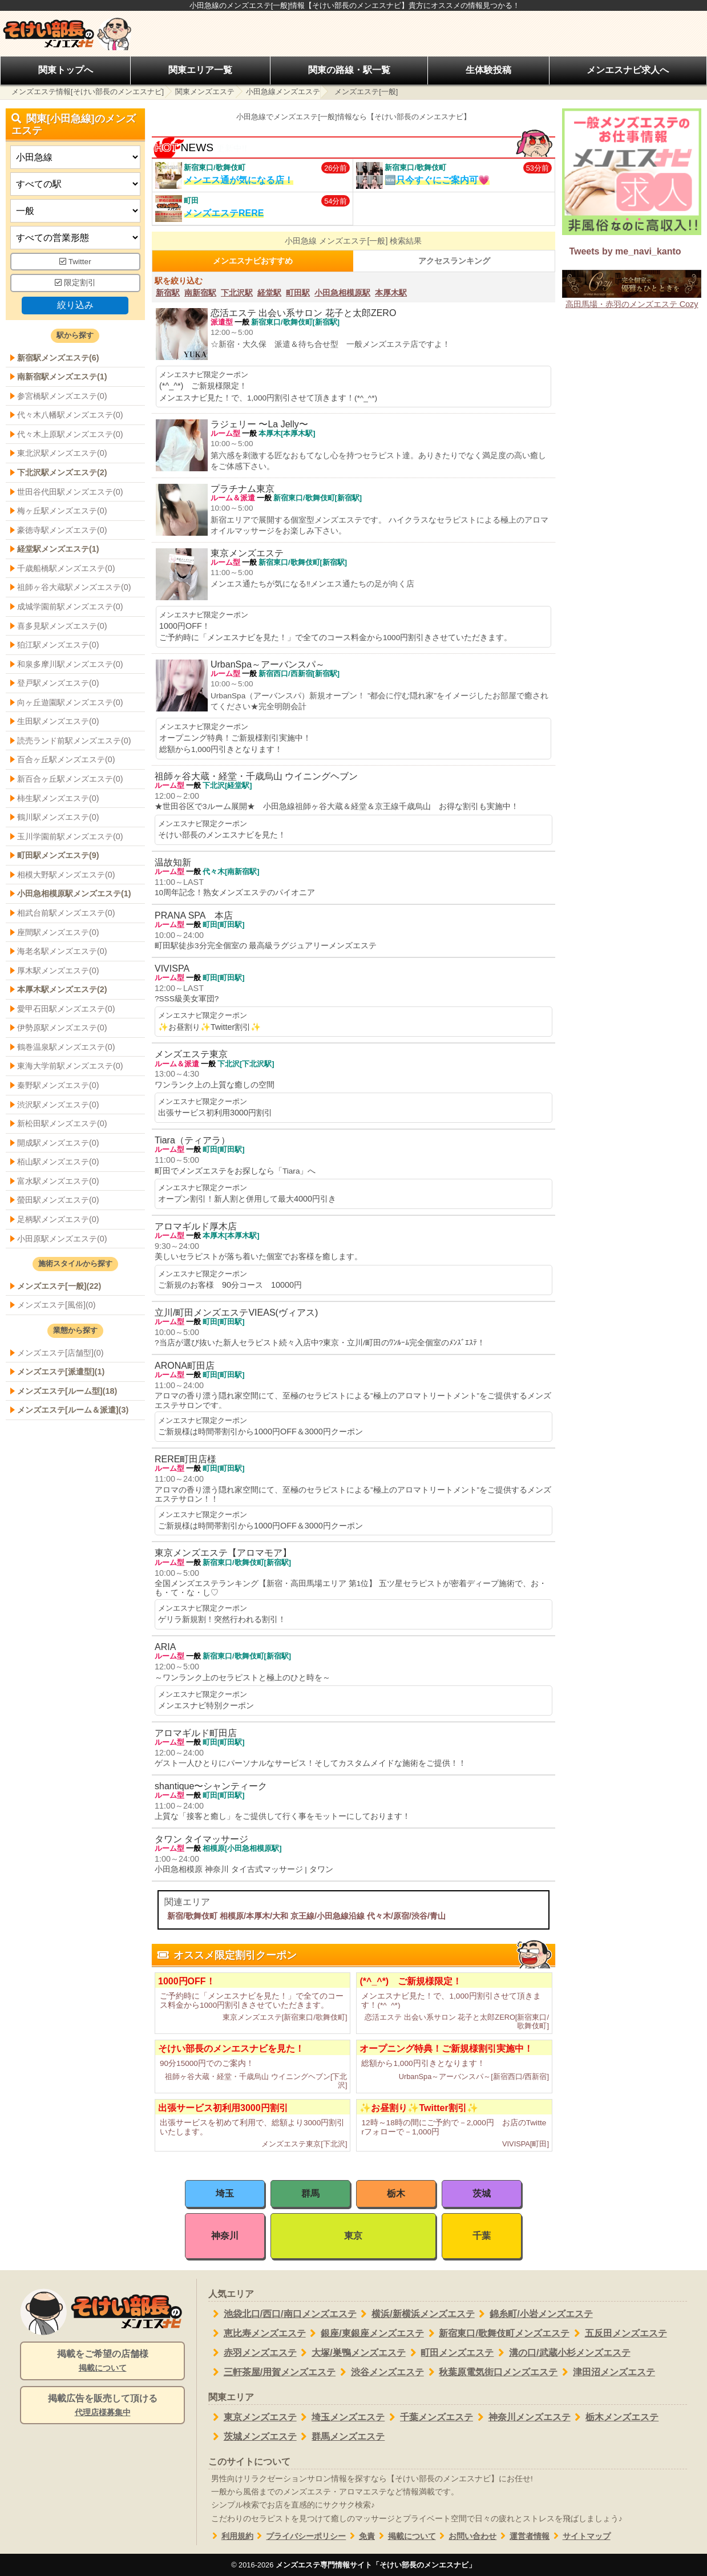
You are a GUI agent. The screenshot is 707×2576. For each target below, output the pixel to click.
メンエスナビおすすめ (253, 260)
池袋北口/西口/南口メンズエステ (282, 2314)
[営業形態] (75, 237)
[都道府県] (75, 157)
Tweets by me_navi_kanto (625, 251)
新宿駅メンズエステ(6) (58, 357)
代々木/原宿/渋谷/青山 (406, 1915)
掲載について (405, 2536)
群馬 (310, 2193)
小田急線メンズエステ (283, 91)
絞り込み (75, 305)
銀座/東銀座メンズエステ (365, 2333)
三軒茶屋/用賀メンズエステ (272, 2372)
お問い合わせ (466, 2536)
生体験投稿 (488, 70)
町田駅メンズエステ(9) (58, 855)
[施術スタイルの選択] (75, 211)
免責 (360, 2536)
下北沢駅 (237, 292)
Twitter (75, 261)
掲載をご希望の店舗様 (102, 2361)
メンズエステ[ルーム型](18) (67, 1391)
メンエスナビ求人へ (628, 70)
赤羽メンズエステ (252, 2353)
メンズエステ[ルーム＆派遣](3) (72, 1409)
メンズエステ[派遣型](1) (60, 1371)
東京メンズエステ (252, 2417)
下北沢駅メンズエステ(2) (62, 472)
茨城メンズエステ (252, 2437)
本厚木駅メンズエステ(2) (62, 989)
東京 (353, 2236)
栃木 (396, 2193)
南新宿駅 (200, 292)
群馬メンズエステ (341, 2437)
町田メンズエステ (450, 2353)
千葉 (481, 2236)
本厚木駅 (391, 292)
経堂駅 (269, 292)
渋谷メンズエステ (380, 2372)
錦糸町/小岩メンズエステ (534, 2314)
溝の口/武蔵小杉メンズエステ (562, 2353)
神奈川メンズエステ (522, 2417)
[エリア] (75, 184)
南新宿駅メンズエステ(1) (62, 376)
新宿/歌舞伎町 (192, 1915)
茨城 (481, 2193)
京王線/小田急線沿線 (327, 1915)
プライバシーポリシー (299, 2536)
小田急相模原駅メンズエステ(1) (74, 893)
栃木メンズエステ (615, 2417)
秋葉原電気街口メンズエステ (491, 2372)
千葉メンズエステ (429, 2417)
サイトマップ (580, 2536)
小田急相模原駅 (342, 292)
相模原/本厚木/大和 (254, 1915)
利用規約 (230, 2536)
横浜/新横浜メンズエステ (416, 2314)
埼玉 (225, 2193)
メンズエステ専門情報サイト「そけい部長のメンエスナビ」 (376, 2565)
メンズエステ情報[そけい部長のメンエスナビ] (87, 91)
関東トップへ (65, 70)
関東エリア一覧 (200, 70)
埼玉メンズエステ (341, 2417)
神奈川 (225, 2236)
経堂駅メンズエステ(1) (58, 548)
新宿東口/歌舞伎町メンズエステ (496, 2333)
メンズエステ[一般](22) (59, 1286)
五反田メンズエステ (618, 2333)
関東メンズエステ (205, 91)
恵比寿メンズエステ (257, 2333)
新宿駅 (168, 292)
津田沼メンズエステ (606, 2372)
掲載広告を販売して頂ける (102, 2406)
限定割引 (75, 282)
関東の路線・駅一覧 (349, 70)
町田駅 (298, 292)
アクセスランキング (454, 260)
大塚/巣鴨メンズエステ (351, 2353)
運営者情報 (523, 2536)
